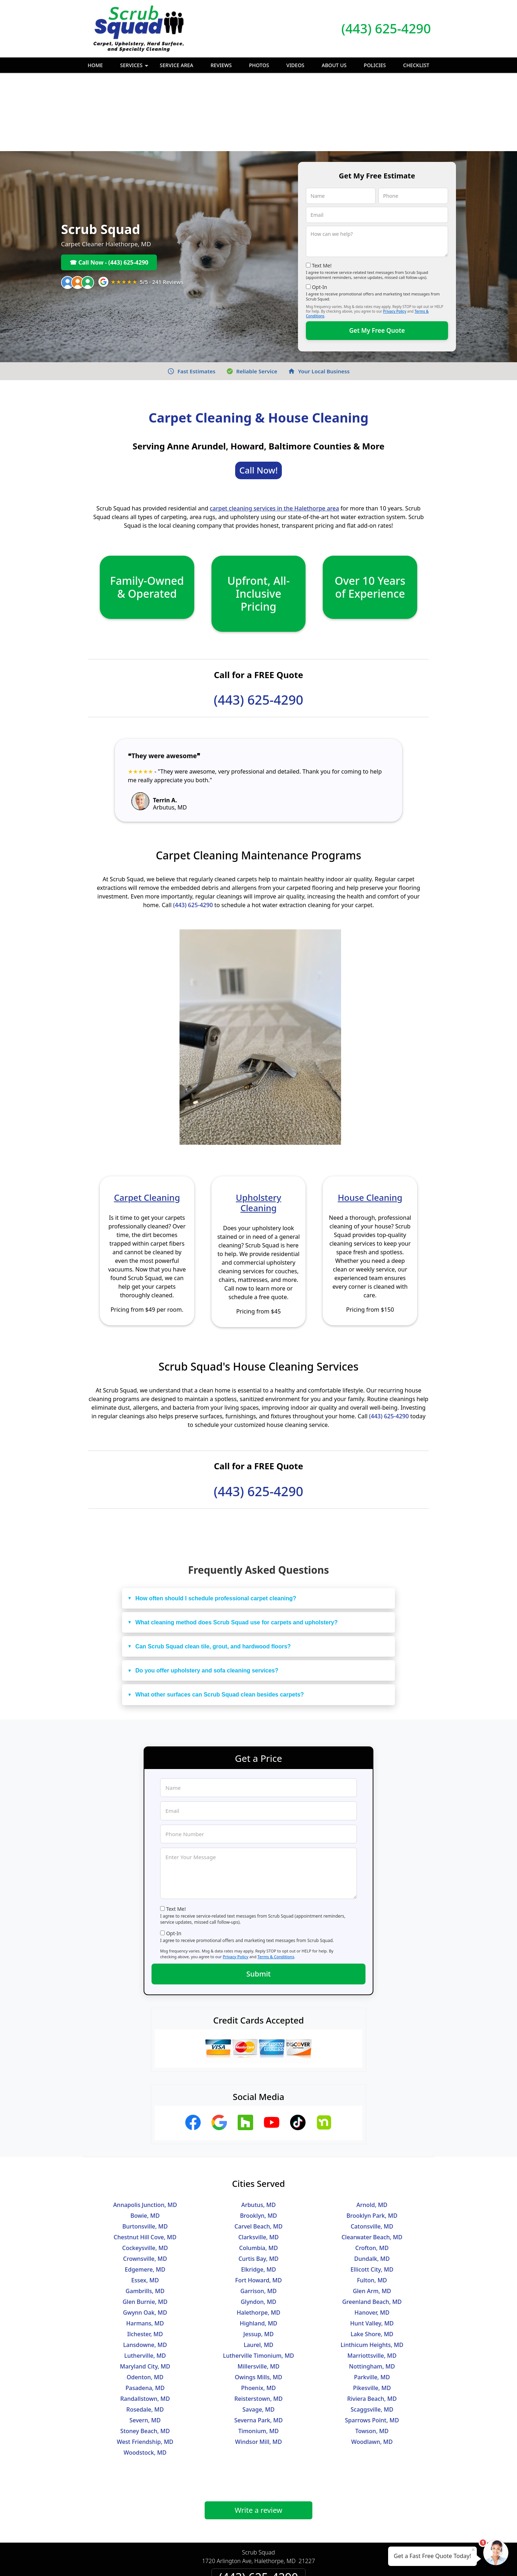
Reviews (221, 65)
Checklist (416, 65)
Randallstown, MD (145, 2320)
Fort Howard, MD (258, 2202)
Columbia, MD (258, 2170)
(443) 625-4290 (386, 28)
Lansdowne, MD (145, 2267)
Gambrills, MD (145, 2213)
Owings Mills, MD (258, 2299)
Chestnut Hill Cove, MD (145, 2159)
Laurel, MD (259, 2267)
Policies (375, 65)
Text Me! (322, 187)
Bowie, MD (144, 2137)
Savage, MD (258, 2331)
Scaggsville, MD (372, 2331)
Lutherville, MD (145, 2277)
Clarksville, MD (258, 2159)
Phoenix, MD (258, 2310)
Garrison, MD (258, 2213)
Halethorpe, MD (258, 2234)
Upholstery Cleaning (258, 1124)
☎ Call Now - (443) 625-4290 (109, 184)
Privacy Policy (394, 232)
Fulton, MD (372, 2202)
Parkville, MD (372, 2299)
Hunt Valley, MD (371, 2245)
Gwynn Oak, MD (145, 2234)
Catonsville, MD (372, 2148)
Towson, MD (372, 2353)
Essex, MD (145, 2202)
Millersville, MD (259, 2288)
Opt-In (319, 208)
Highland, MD (259, 2245)
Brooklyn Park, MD (371, 2137)
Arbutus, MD (258, 2127)
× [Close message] (473, 2549)
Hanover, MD (371, 2234)
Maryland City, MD (145, 2288)
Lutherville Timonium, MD (258, 2277)
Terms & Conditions (275, 1878)
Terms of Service (313, 2560)
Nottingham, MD (372, 2288)
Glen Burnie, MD (144, 2223)
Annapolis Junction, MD (145, 2127)
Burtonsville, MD (145, 2148)
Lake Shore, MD (371, 2256)
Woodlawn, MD (372, 2363)
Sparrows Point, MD (372, 2342)
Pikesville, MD (372, 2310)
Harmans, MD (145, 2245)
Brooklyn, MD (258, 2137)
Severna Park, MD (258, 2342)
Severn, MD (144, 2342)
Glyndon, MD (258, 2223)
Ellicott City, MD (371, 2191)
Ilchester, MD (145, 2256)
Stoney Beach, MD (145, 2353)
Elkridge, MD (258, 2191)
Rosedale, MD (145, 2331)
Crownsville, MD (145, 2180)
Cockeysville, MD (145, 2170)
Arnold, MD (372, 2127)
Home (95, 65)
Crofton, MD (371, 2170)
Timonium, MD (258, 2353)
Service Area (176, 65)
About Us (334, 65)
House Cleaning (370, 1119)
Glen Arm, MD (372, 2213)
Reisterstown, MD (258, 2320)
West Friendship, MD (145, 2363)
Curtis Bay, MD (258, 2180)
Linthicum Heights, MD (372, 2267)
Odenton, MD (145, 2299)
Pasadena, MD (144, 2310)
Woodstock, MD (145, 2374)
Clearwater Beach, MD (371, 2159)
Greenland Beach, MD (372, 2223)
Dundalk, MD (372, 2180)
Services (135, 67)
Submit (258, 1895)
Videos (295, 65)
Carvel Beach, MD (258, 2148)
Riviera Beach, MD (372, 2320)
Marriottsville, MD (371, 2277)
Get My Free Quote (377, 252)
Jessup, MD (258, 2256)
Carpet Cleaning (147, 1119)
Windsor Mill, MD (258, 2363)
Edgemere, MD (145, 2191)
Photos (259, 65)
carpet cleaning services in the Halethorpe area (274, 430)
